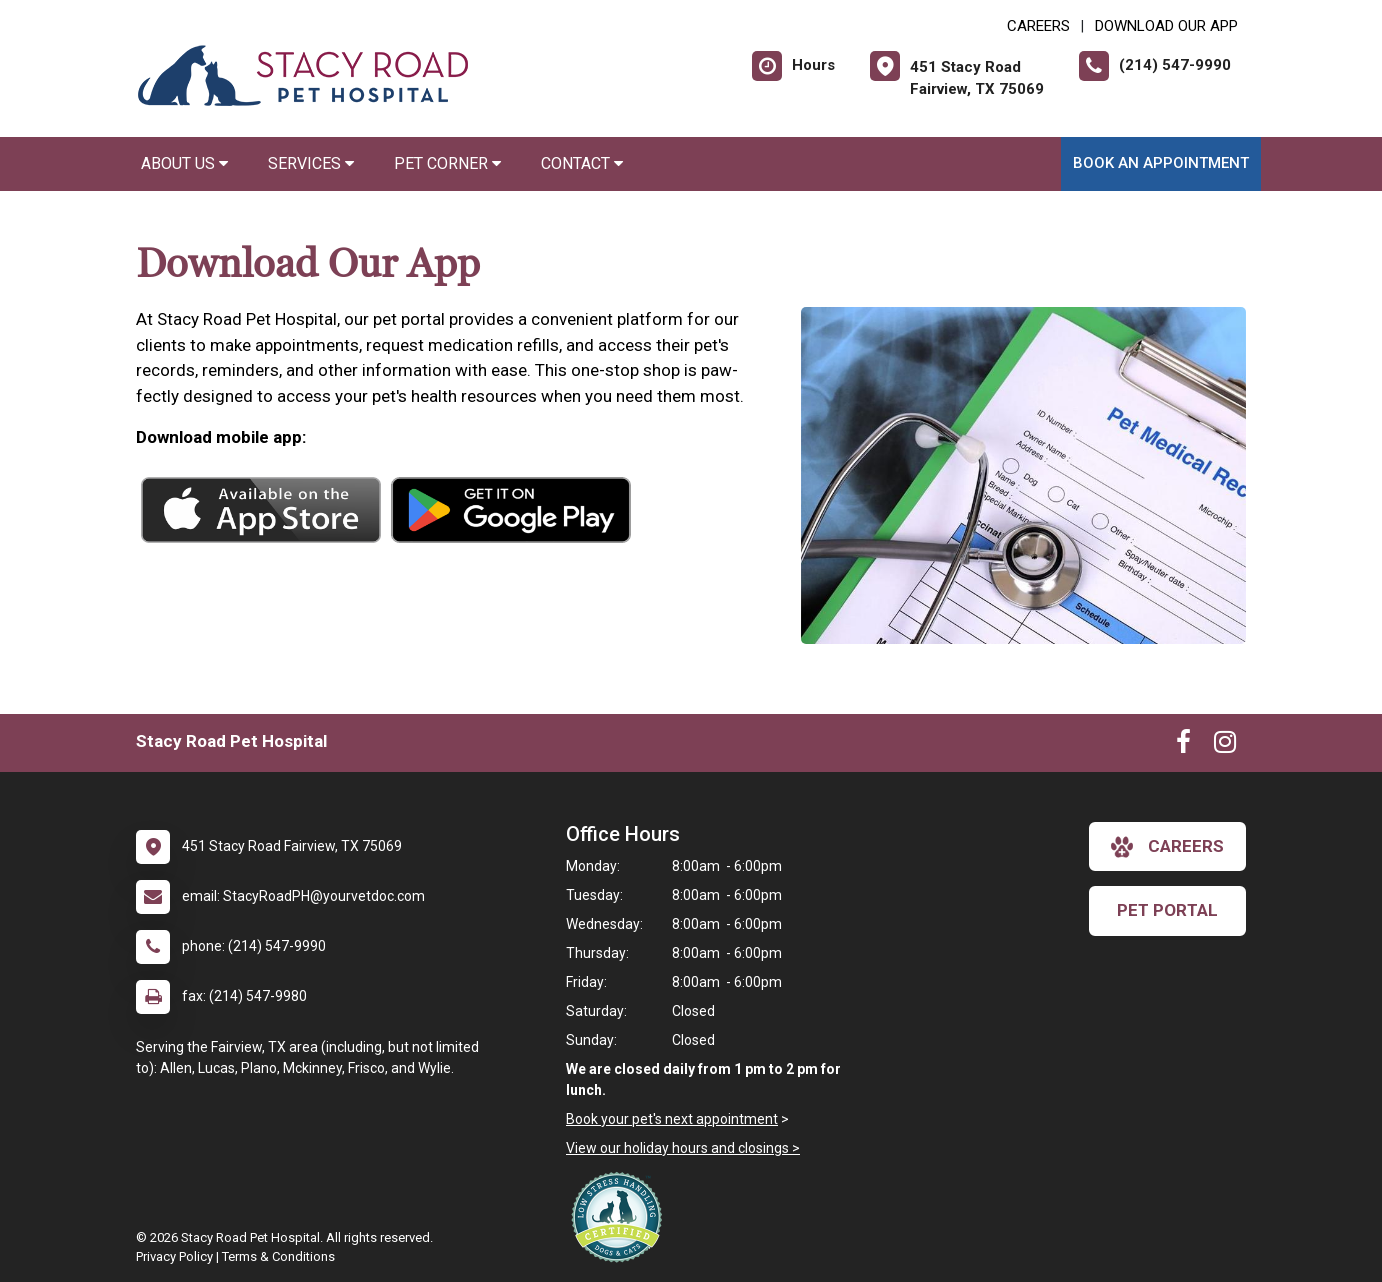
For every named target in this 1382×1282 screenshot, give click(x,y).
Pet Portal (1167, 910)
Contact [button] (582, 163)
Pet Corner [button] (447, 163)
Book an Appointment (1161, 163)
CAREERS (1038, 26)
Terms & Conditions (278, 1256)
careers (1167, 847)
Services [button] (311, 163)
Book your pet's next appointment (672, 1119)
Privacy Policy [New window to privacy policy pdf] (174, 1256)
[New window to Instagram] (1225, 746)
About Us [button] (184, 163)
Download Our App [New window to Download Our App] (1166, 26)
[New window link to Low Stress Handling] (621, 1217)
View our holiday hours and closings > (683, 1148)
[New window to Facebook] (1183, 746)
